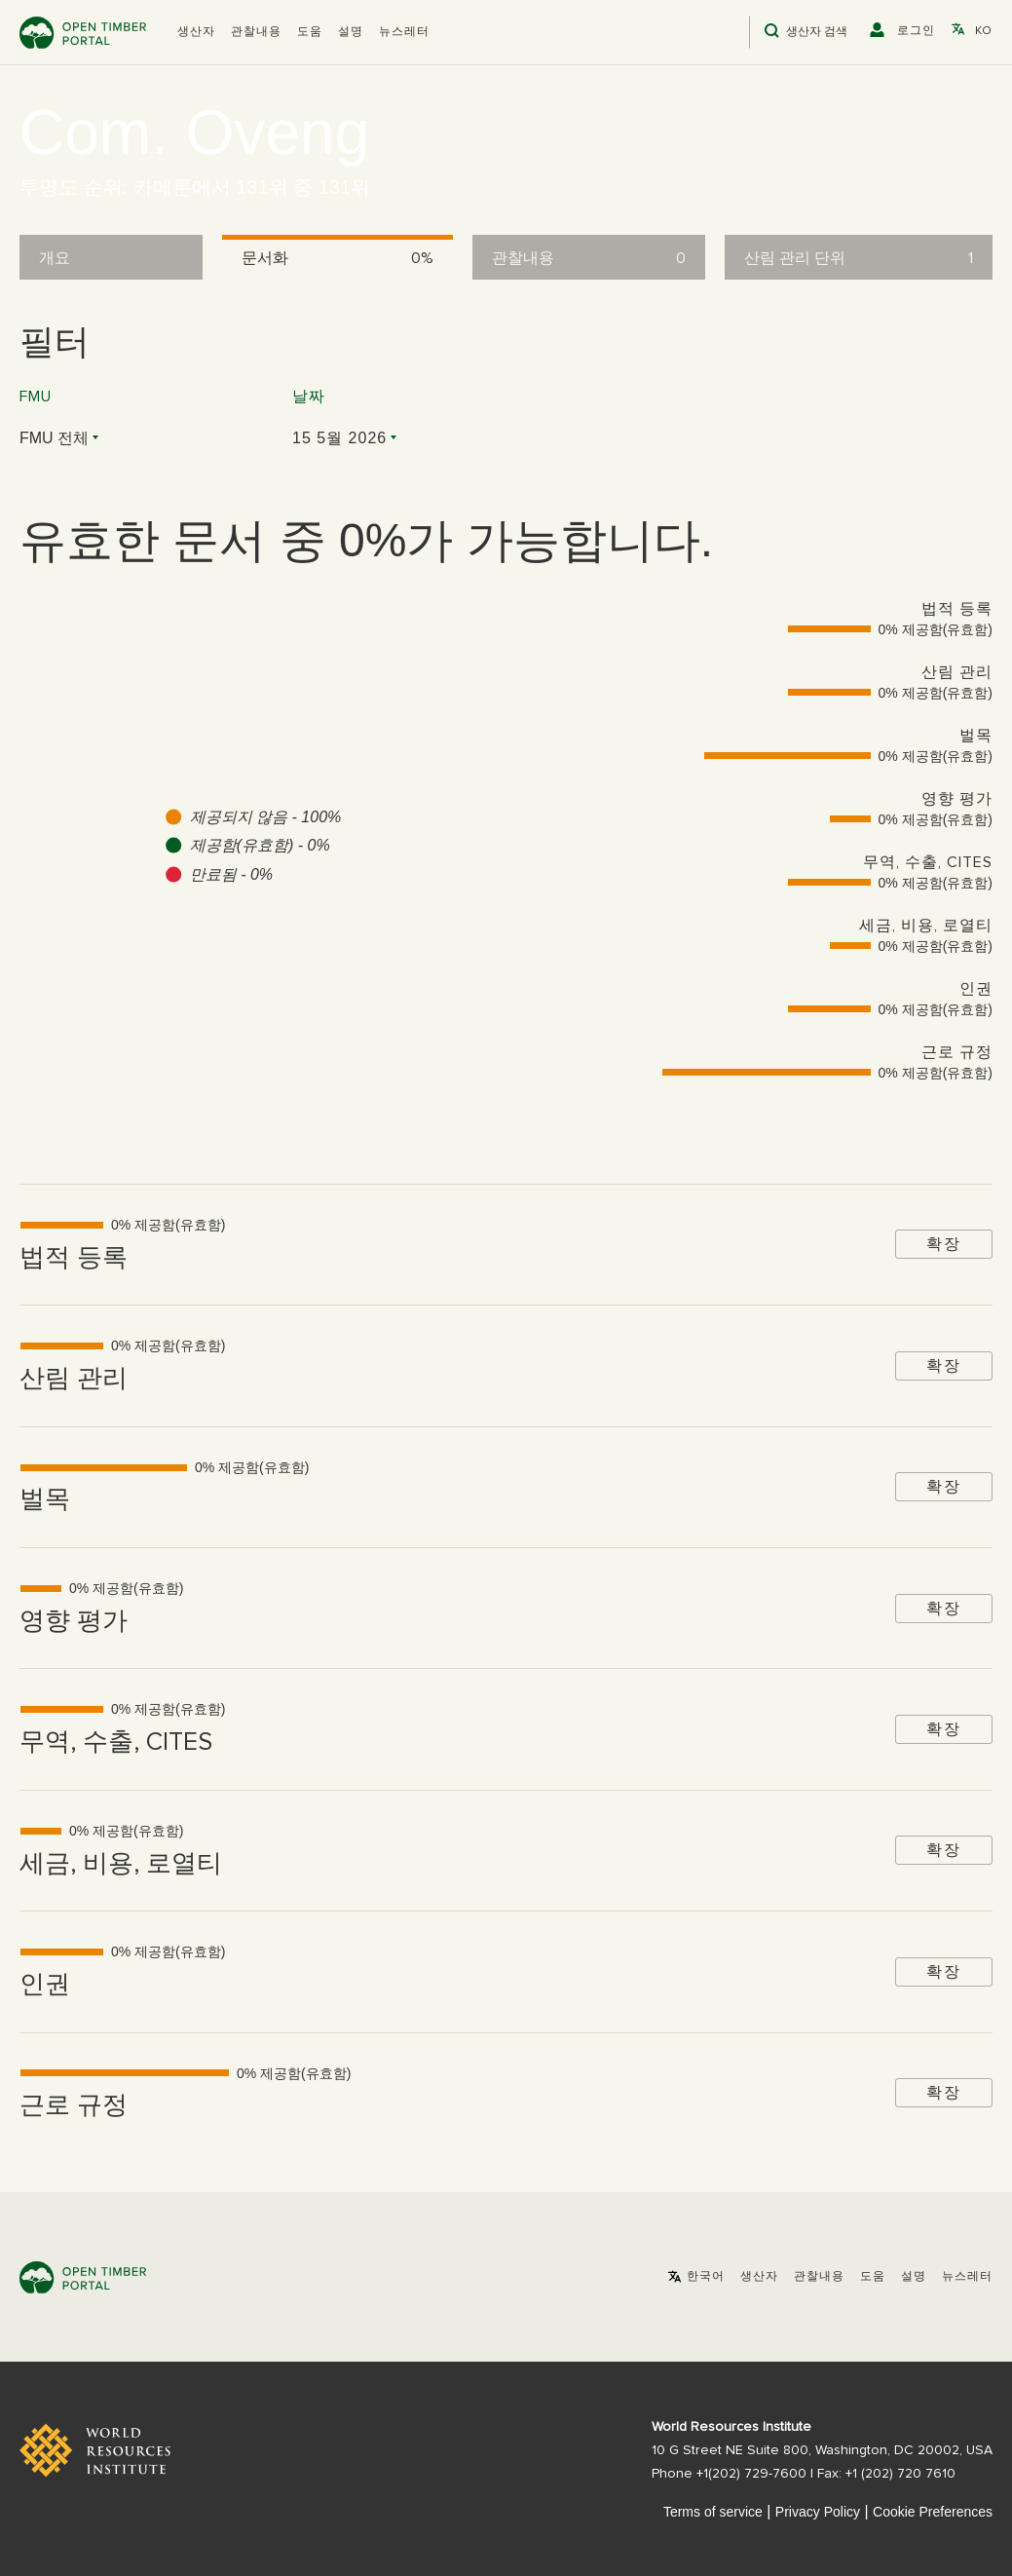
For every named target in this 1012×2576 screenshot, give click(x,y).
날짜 (308, 396)
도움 (309, 32)
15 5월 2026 (339, 438)
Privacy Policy (817, 2511)
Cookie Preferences (933, 2511)
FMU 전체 (54, 438)
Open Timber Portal (82, 33)
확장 (943, 1243)
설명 (350, 32)
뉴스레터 (404, 32)
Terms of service (713, 2511)
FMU (35, 396)
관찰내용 (256, 32)
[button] (196, 32)
